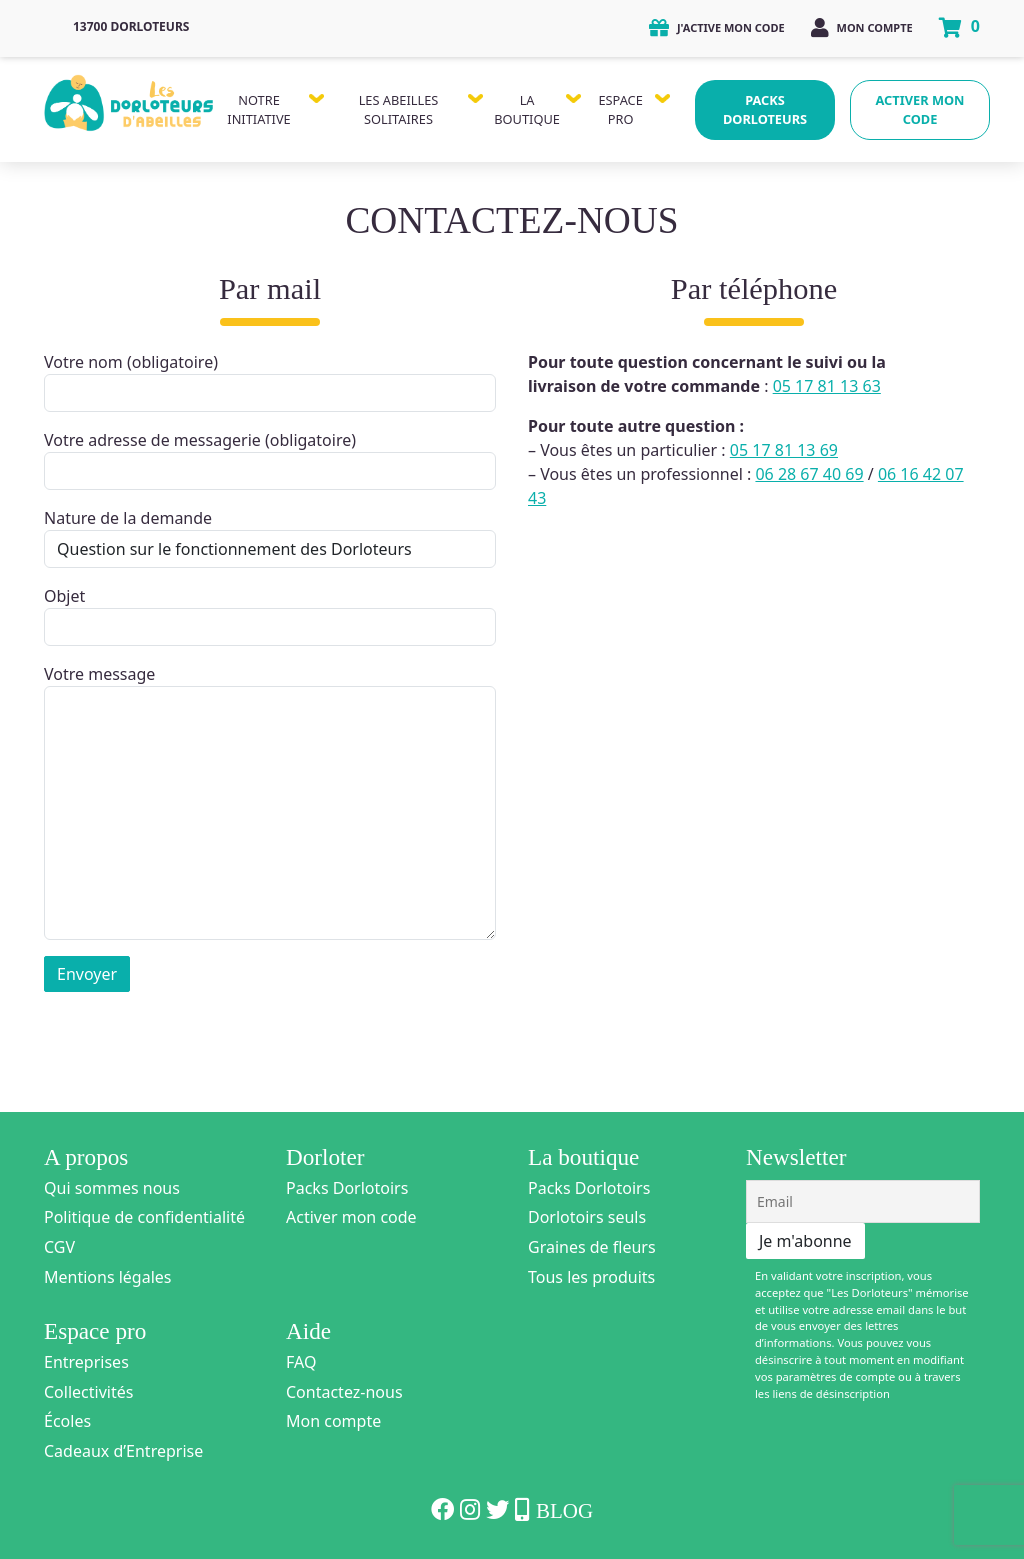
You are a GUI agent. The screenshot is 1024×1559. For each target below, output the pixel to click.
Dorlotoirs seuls (587, 1217)
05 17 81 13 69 (784, 450)
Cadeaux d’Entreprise (123, 1451)
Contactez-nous (344, 1392)
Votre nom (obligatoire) (270, 381)
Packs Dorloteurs (765, 109)
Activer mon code (920, 109)
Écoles (67, 1421)
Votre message (270, 801)
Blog (564, 1511)
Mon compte (862, 27)
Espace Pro (620, 109)
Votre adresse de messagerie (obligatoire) (270, 459)
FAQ (301, 1362)
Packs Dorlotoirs (347, 1188)
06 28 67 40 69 (809, 474)
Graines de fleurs (592, 1247)
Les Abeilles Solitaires (399, 109)
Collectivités (88, 1392)
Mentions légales (108, 1277)
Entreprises (86, 1362)
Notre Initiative (258, 109)
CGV (59, 1247)
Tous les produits (591, 1277)
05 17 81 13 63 (827, 386)
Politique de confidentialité (144, 1217)
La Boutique (527, 109)
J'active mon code (717, 27)
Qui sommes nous (112, 1188)
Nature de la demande (270, 537)
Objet (270, 615)
